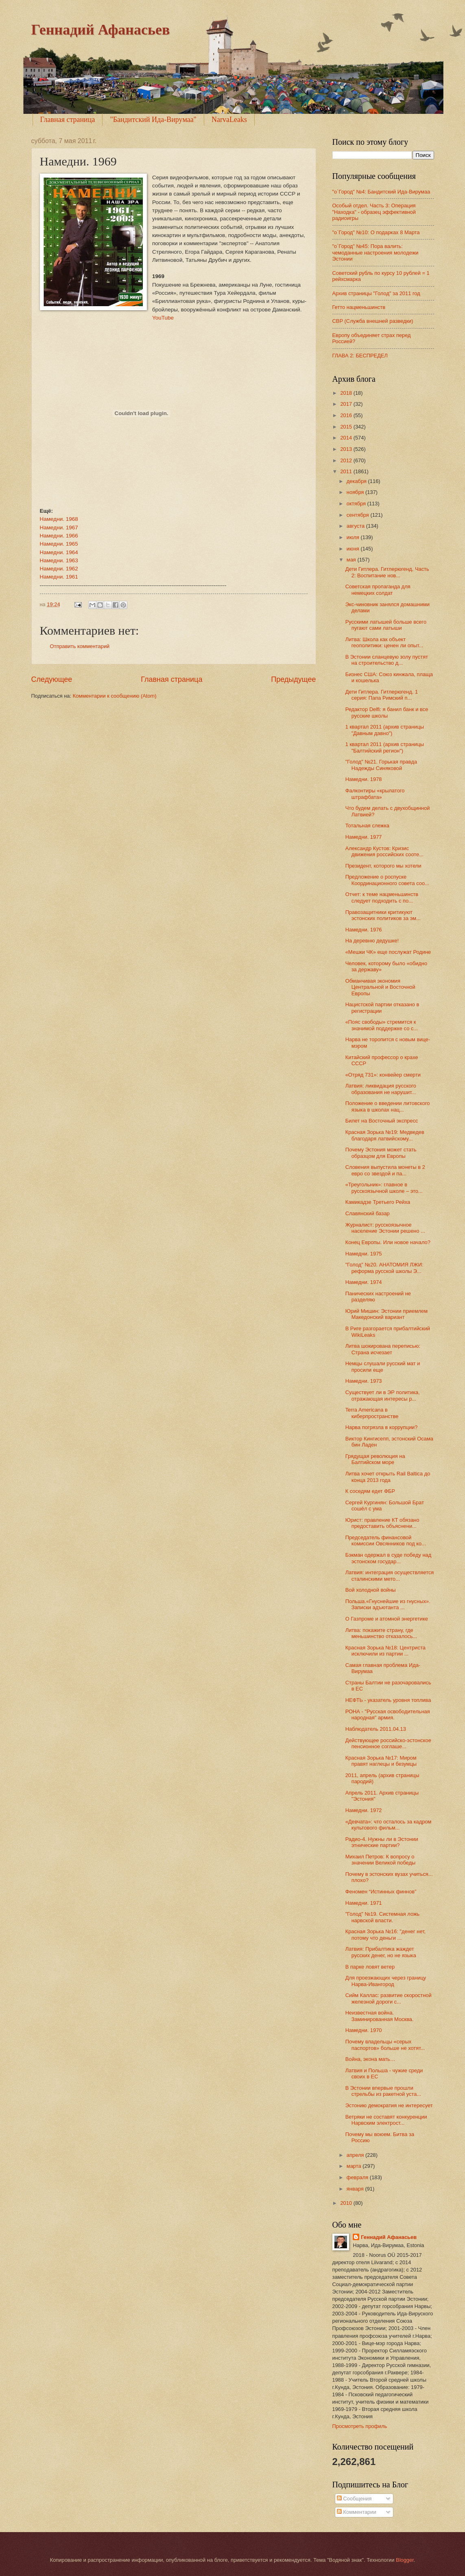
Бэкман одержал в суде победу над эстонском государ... (388, 1558)
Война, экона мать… (370, 2059)
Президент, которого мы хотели (383, 866)
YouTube (163, 318)
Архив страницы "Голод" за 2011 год (376, 293)
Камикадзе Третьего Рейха (377, 1202)
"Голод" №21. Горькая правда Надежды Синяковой (381, 765)
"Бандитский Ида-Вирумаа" (153, 119)
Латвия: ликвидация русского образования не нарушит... (380, 1089)
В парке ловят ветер (370, 1967)
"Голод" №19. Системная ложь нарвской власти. (382, 1917)
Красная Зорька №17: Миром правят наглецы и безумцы (381, 1761)
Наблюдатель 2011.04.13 (375, 1729)
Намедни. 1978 (363, 779)
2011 (346, 471)
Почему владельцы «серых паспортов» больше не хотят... (385, 2045)
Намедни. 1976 (363, 930)
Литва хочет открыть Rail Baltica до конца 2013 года (387, 1477)
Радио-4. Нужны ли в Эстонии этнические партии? (381, 1842)
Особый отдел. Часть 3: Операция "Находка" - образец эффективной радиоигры (374, 211)
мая (352, 560)
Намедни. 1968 (59, 519)
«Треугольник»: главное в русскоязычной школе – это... (384, 1187)
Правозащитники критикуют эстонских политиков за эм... (383, 915)
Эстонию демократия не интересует (389, 2105)
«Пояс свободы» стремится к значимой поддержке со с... (381, 1025)
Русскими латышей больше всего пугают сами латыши (385, 625)
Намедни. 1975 (363, 1254)
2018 (346, 393)
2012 (346, 460)
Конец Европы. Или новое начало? (387, 1242)
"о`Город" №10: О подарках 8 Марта (376, 232)
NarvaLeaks (229, 119)
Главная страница (67, 119)
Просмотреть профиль (359, 2426)
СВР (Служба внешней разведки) (372, 321)
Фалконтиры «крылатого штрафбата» (375, 794)
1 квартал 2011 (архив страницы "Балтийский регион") (384, 747)
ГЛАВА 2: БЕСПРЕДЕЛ (360, 355)
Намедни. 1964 (59, 552)
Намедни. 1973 (363, 1381)
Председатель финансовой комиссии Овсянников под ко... (385, 1540)
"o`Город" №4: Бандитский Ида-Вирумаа (381, 192)
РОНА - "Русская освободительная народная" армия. (387, 1714)
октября (357, 503)
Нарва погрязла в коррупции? (381, 1427)
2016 (346, 415)
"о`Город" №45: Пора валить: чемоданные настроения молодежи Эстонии (375, 252)
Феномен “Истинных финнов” (381, 1891)
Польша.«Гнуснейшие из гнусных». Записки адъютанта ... (387, 1604)
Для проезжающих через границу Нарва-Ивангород (385, 1981)
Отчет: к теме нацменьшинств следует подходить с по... (381, 897)
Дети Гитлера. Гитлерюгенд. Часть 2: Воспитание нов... (387, 572)
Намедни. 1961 (59, 577)
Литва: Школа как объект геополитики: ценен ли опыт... (384, 642)
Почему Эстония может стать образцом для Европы (381, 1153)
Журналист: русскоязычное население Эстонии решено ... (385, 1228)
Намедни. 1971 (363, 1903)
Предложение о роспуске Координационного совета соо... (387, 880)
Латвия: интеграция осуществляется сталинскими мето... (389, 1575)
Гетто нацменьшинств (359, 307)
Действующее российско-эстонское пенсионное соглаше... (388, 1743)
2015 (346, 427)
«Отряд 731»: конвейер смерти (383, 1075)
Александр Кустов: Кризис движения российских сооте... (384, 851)
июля (354, 537)
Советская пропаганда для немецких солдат (377, 589)
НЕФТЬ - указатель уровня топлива (388, 1700)
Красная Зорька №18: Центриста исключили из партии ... (385, 1651)
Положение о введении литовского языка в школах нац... (387, 1106)
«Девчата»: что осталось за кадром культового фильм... (388, 1825)
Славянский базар (367, 1213)
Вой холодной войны (370, 1590)
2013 (346, 449)
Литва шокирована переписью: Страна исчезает (382, 1349)
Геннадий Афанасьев (100, 30)
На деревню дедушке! (372, 941)
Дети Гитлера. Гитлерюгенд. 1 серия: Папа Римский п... (381, 695)
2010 (346, 2203)
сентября (359, 515)
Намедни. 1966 (59, 536)
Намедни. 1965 (59, 544)
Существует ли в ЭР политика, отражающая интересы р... (382, 1395)
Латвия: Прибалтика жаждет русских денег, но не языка (380, 1952)
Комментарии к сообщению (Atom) (115, 696)
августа (356, 526)
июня (354, 549)
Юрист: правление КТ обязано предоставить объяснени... (382, 1523)
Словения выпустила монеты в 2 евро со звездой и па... (385, 1170)
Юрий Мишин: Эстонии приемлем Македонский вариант (386, 1314)
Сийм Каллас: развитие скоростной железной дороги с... (388, 1998)
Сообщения (354, 2499)
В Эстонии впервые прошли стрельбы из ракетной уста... (383, 2091)
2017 (346, 404)
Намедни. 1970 (363, 2030)
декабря (357, 481)
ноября (356, 492)
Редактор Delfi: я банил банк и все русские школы (386, 712)
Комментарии (356, 2512)
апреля (356, 2155)
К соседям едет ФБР (370, 1491)
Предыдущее (293, 679)
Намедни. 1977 (363, 837)
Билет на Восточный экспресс (381, 1121)
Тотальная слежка (367, 825)
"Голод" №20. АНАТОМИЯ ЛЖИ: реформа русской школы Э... (384, 1268)
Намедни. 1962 (59, 569)
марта (354, 2166)
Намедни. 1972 (363, 1810)
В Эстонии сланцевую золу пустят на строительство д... (386, 660)
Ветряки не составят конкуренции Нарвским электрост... (386, 2120)
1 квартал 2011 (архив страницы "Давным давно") (384, 730)
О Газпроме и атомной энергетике (386, 1619)
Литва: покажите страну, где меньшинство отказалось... (381, 1633)
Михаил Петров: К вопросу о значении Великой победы (380, 1860)
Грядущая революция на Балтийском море (375, 1459)
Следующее (51, 679)
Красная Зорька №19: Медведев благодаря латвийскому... (384, 1135)
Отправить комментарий (80, 646)
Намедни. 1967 (59, 527)
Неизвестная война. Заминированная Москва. (379, 2016)
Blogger (405, 2560)
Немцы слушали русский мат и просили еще (382, 1366)
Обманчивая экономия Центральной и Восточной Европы (380, 987)
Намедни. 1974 (363, 1282)
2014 (346, 438)
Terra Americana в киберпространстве (372, 1413)
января (356, 2189)
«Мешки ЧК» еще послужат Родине (388, 952)
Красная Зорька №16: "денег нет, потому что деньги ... (385, 1934)
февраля (358, 2177)
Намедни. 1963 (59, 560)
